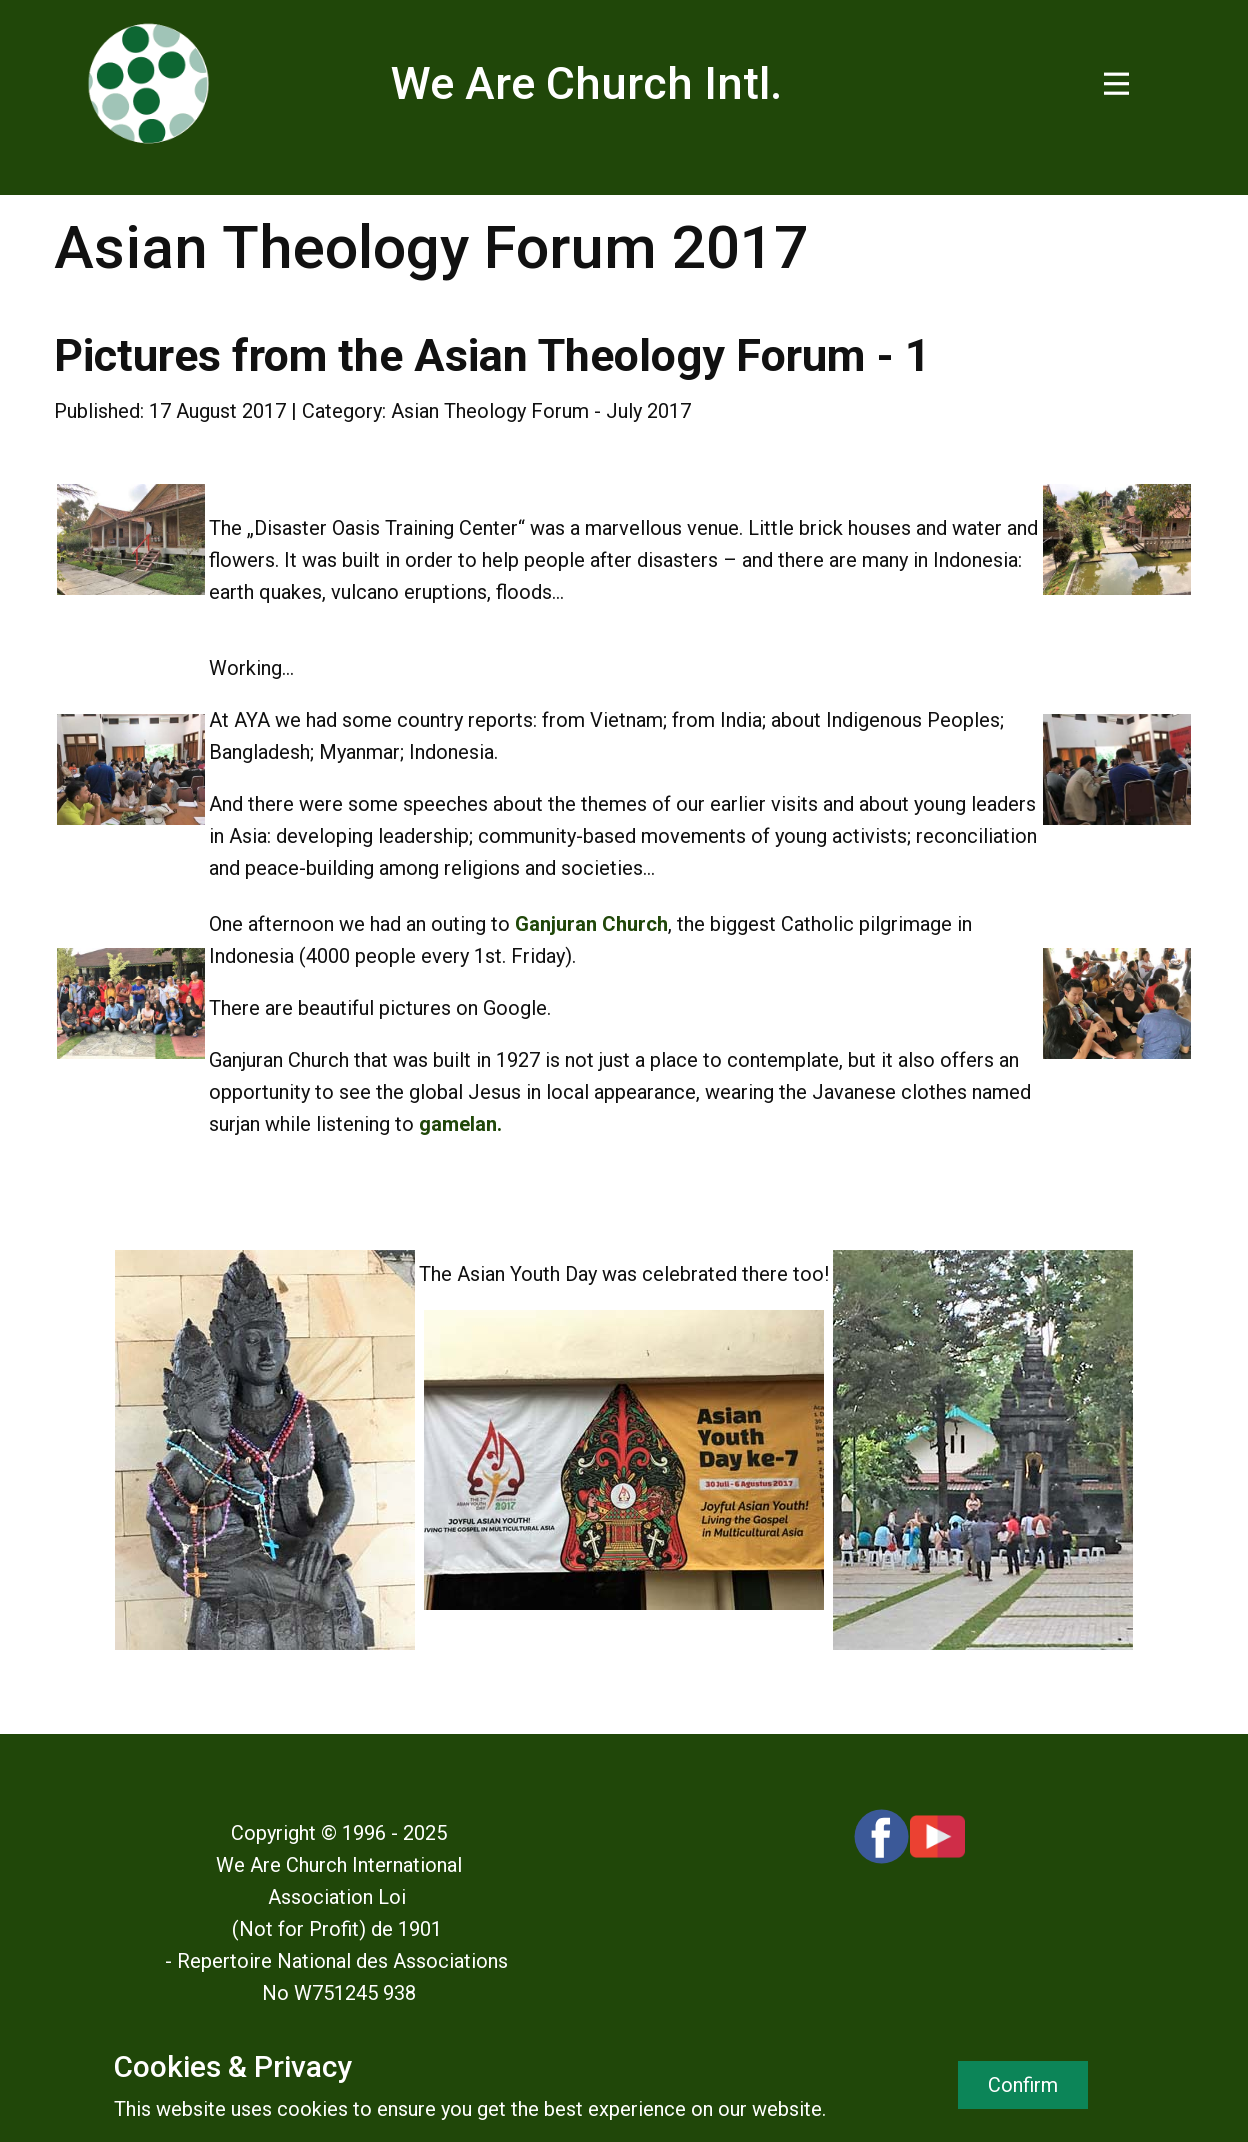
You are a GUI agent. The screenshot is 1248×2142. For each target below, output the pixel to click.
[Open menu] (1116, 83)
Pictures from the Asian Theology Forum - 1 (492, 355)
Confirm (1023, 2085)
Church (635, 924)
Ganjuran (556, 924)
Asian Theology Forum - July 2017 (541, 411)
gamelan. (460, 1124)
